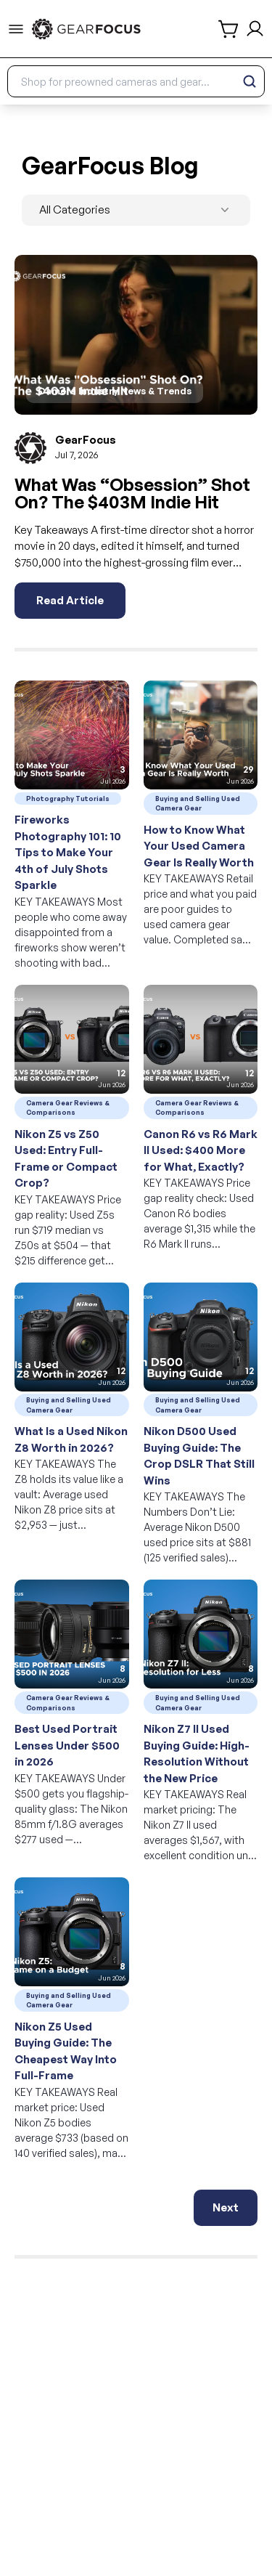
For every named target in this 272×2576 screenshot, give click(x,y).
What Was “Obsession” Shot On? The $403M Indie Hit (132, 493)
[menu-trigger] (16, 29)
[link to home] (86, 29)
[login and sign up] (255, 28)
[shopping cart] (229, 29)
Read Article (70, 600)
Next (226, 2207)
